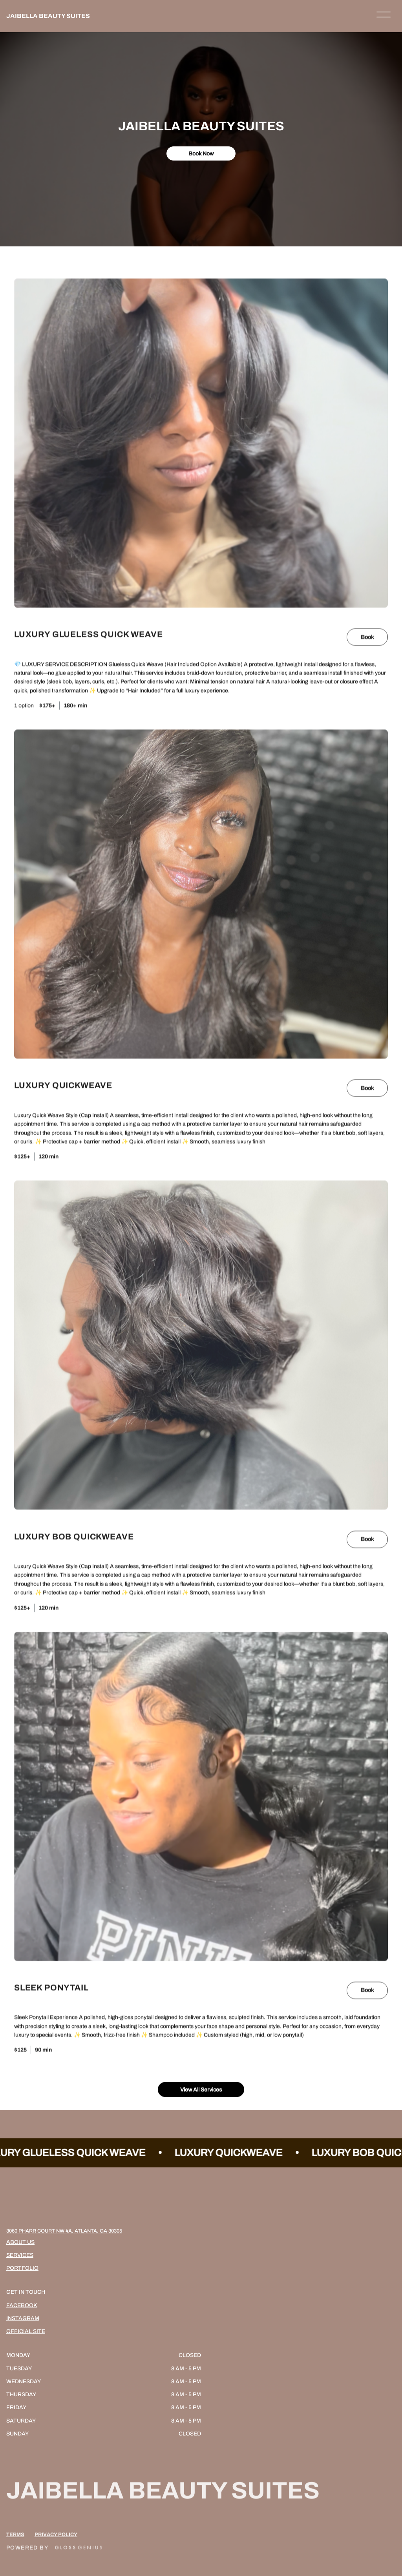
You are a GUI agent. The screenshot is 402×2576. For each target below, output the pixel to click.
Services (19, 2255)
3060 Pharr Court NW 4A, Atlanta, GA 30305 (64, 2231)
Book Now (201, 153)
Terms (15, 2548)
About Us (20, 2242)
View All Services (201, 2089)
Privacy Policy (56, 2548)
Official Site (25, 2331)
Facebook (21, 2305)
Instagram (22, 2318)
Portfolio (22, 2268)
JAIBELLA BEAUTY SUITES (48, 16)
